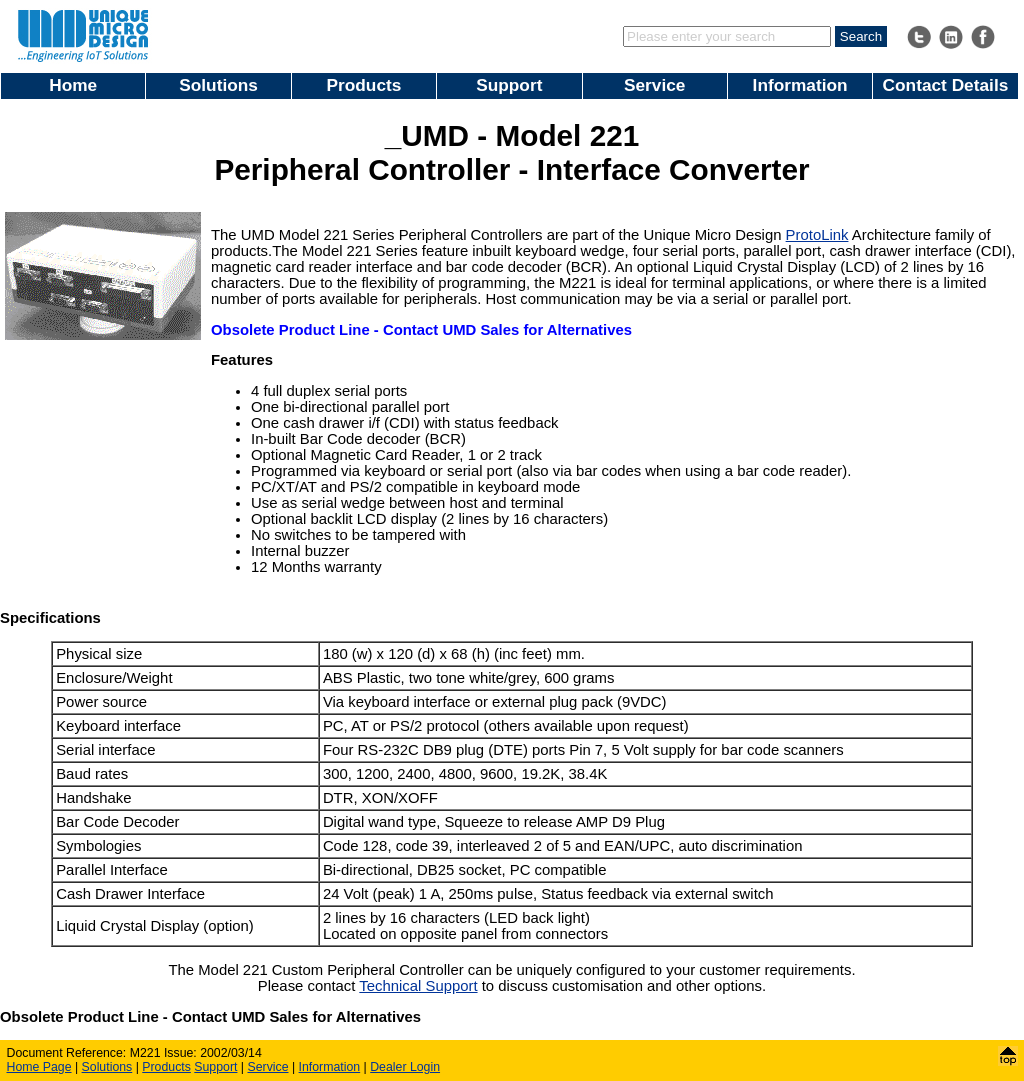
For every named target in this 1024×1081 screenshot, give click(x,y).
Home (73, 85)
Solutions (218, 85)
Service (654, 85)
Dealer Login (405, 1067)
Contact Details (946, 85)
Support (509, 85)
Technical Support (418, 986)
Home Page (39, 1067)
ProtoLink (817, 235)
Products (364, 85)
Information (800, 85)
